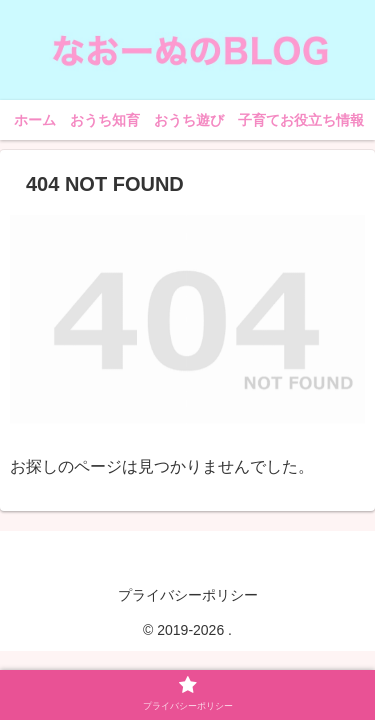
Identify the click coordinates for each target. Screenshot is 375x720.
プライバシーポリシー (188, 595)
